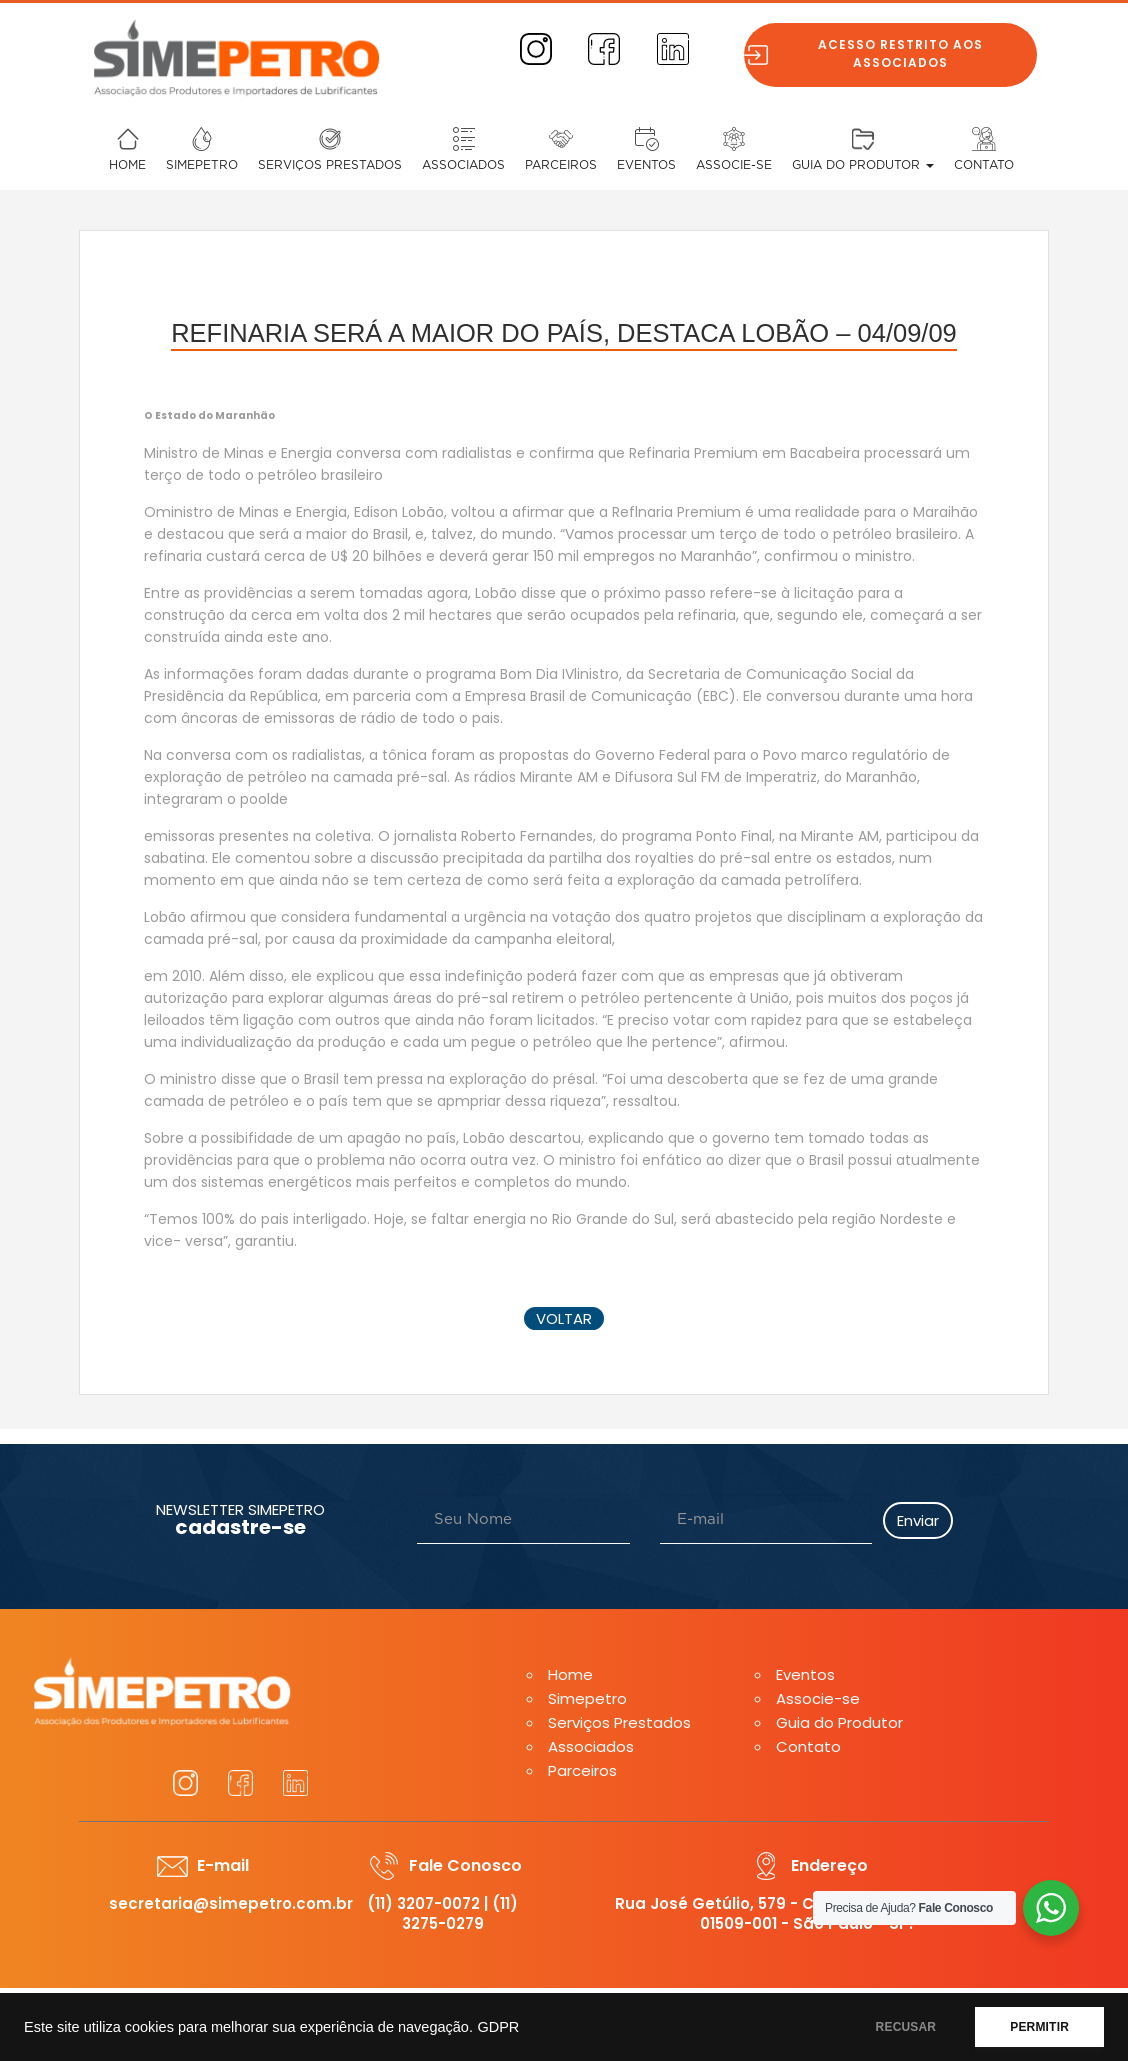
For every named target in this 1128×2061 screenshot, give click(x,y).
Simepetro (202, 165)
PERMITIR (1039, 2027)
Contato (984, 165)
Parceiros (561, 165)
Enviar (918, 1520)
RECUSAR (906, 2027)
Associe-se (734, 165)
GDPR (498, 2027)
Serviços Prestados (330, 165)
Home (127, 165)
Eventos (646, 165)
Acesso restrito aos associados (910, 53)
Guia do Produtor (863, 165)
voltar (564, 1318)
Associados (463, 165)
